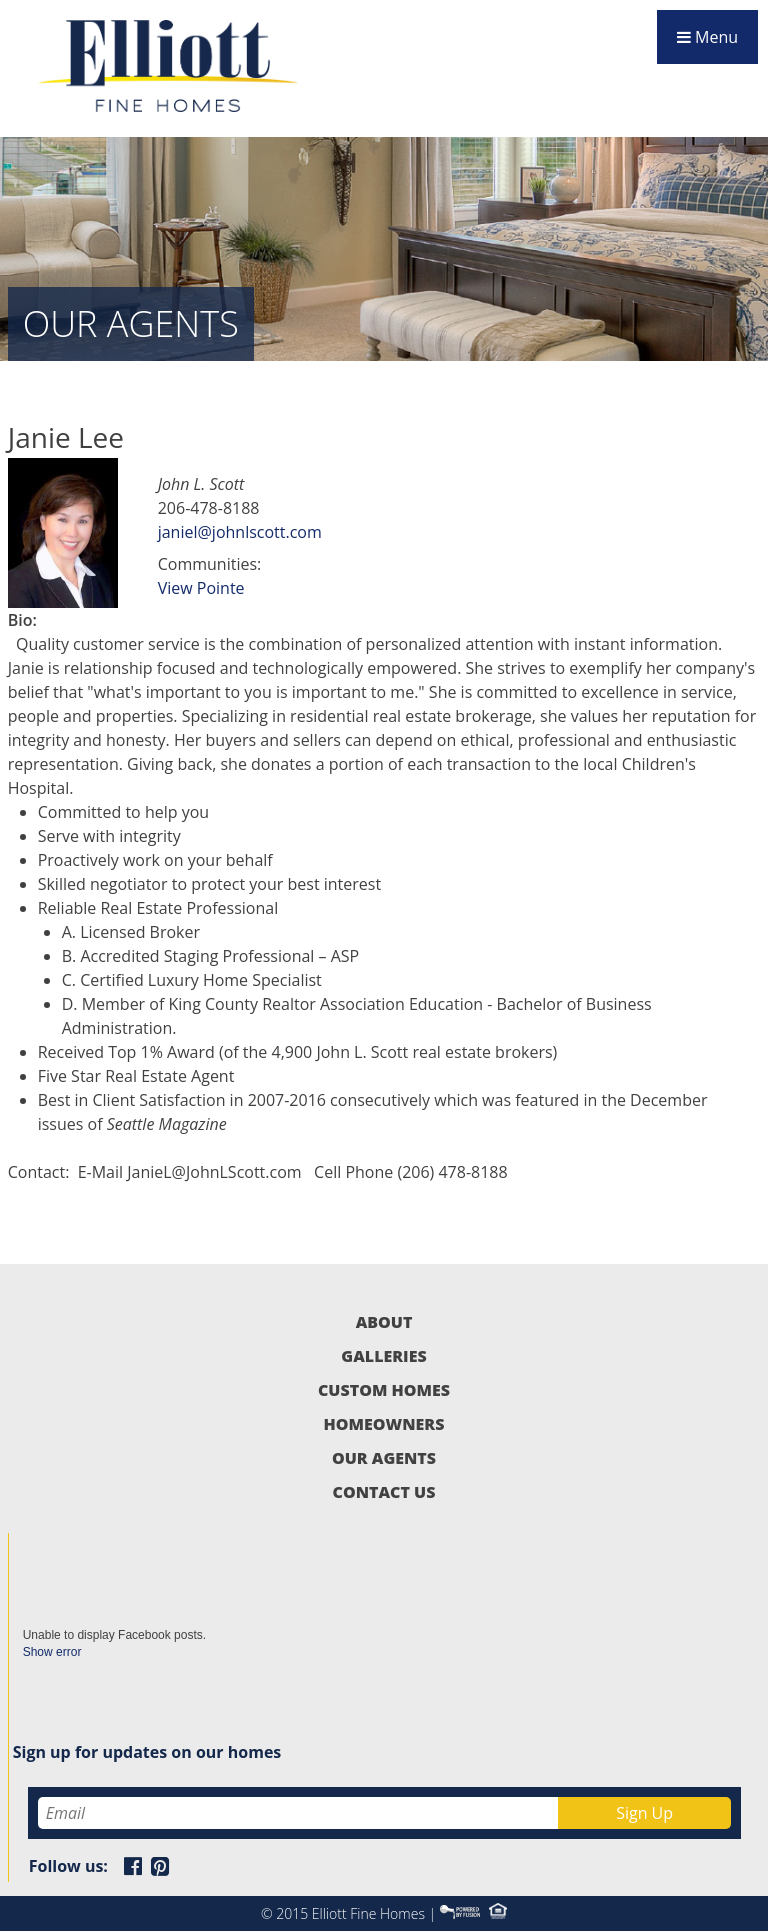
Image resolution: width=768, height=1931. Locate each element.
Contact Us (384, 1492)
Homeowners (384, 1424)
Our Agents (384, 1458)
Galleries (383, 1356)
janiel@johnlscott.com (240, 532)
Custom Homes (384, 1390)
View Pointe (201, 588)
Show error (52, 1652)
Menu (707, 37)
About (384, 1322)
